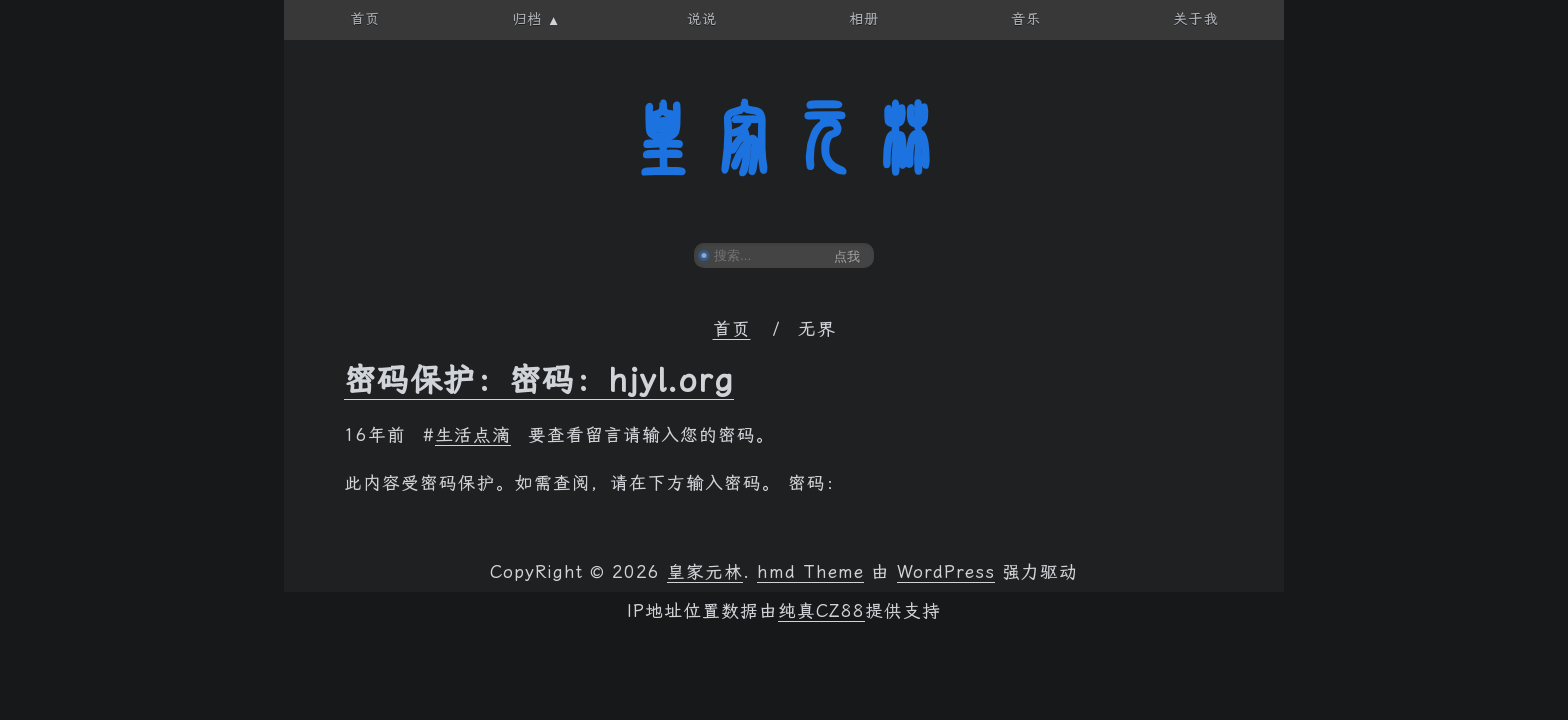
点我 (847, 256)
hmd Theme (810, 572)
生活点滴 (473, 435)
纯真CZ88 (821, 611)
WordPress (946, 572)
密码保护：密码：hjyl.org (539, 380)
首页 (732, 329)
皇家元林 (784, 139)
